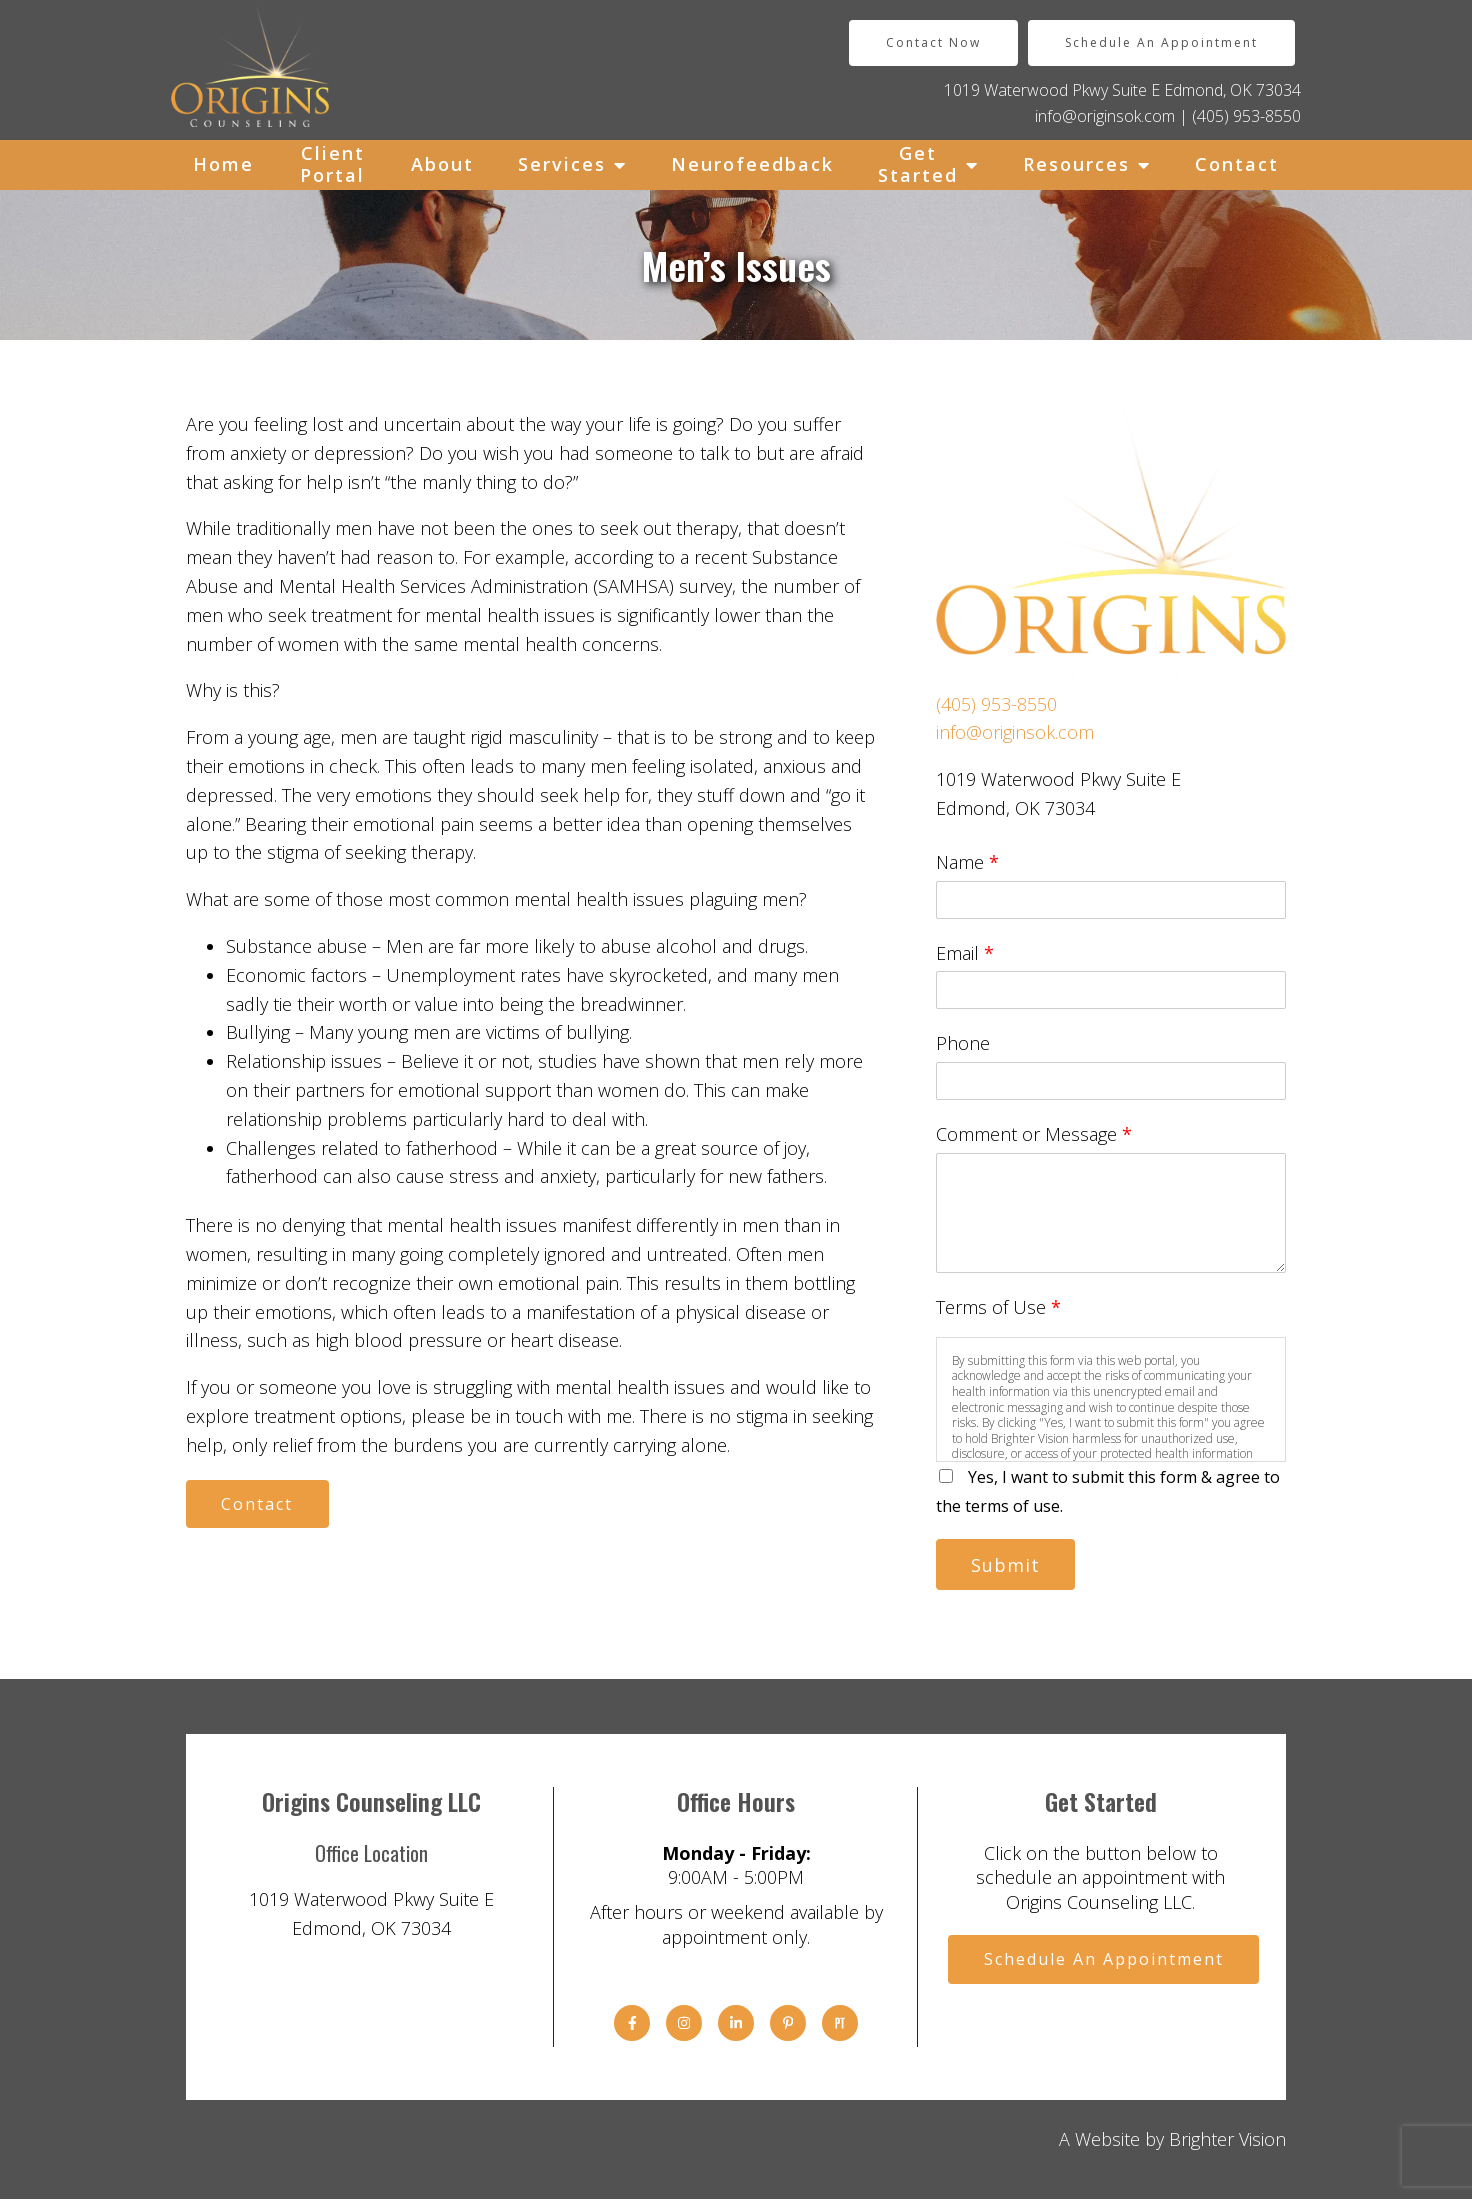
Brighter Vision (1227, 2140)
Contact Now (933, 42)
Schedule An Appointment (1161, 42)
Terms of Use (998, 1307)
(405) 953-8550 (1246, 116)
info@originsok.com (1105, 116)
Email (965, 953)
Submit (1007, 1565)
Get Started (918, 164)
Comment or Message (1034, 1134)
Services (562, 164)
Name (967, 862)
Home (223, 164)
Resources (1076, 164)
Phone (963, 1043)
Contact (1237, 164)
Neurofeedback (752, 164)
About (442, 164)
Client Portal (332, 164)
